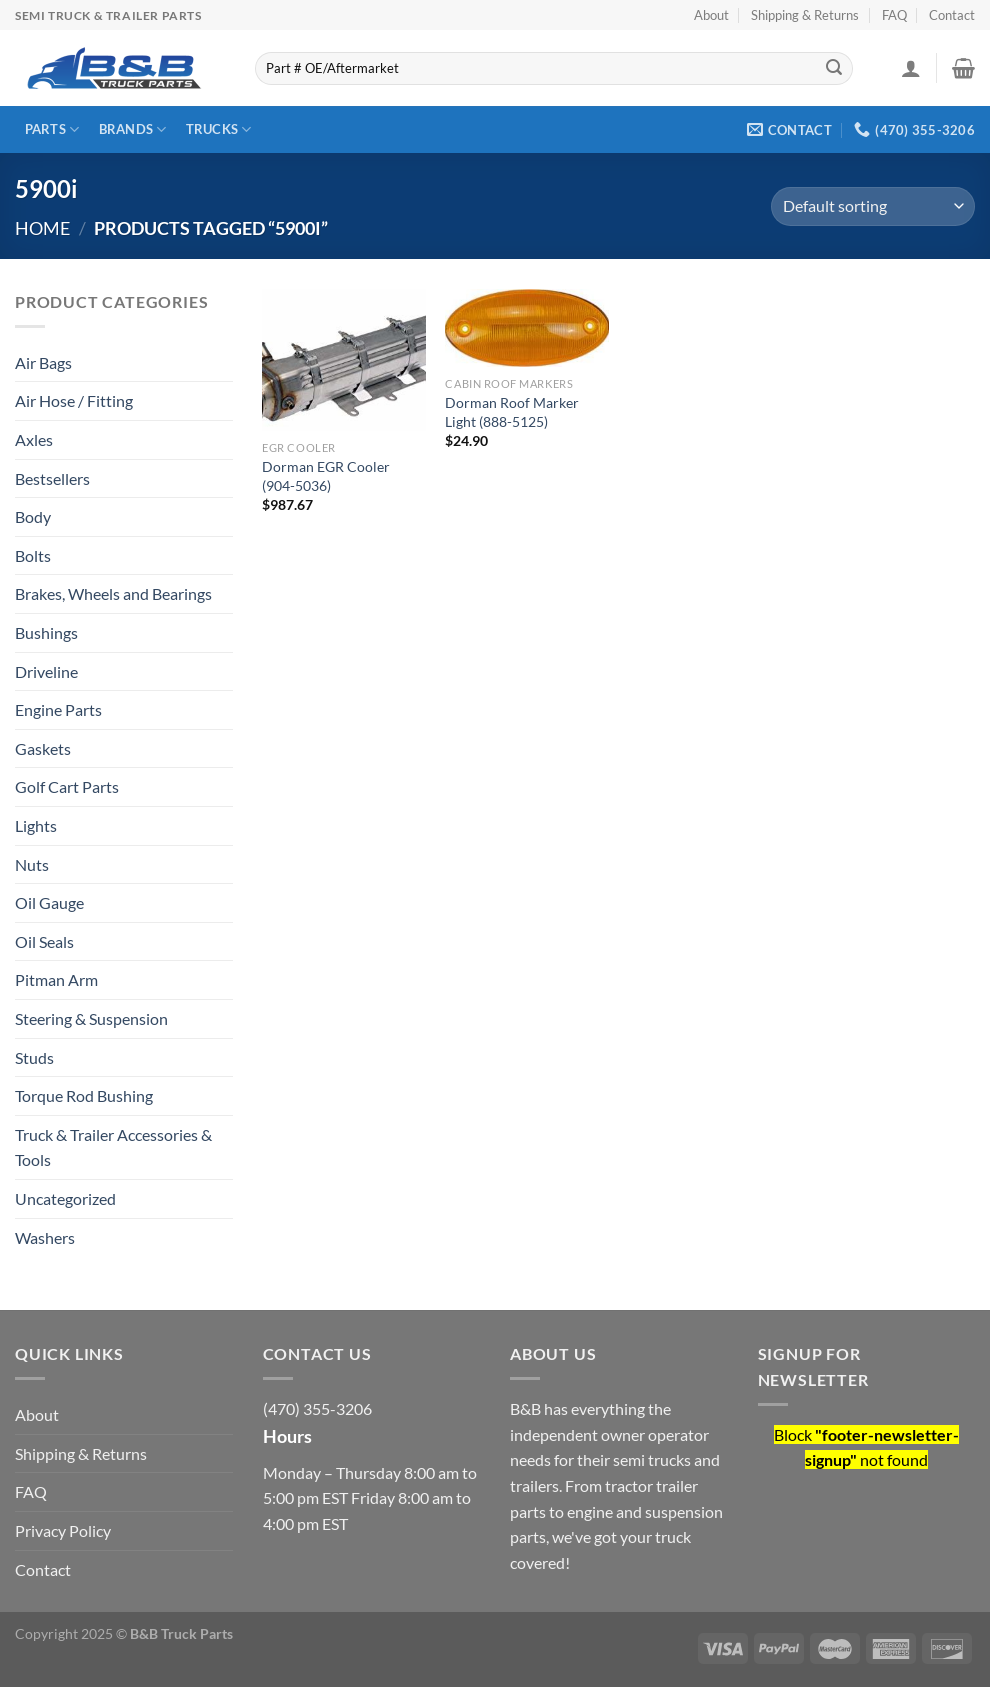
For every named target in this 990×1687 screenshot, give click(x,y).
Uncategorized (65, 1198)
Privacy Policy (63, 1530)
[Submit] (834, 69)
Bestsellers (52, 478)
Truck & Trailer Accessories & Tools (113, 1147)
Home (42, 228)
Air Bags (43, 362)
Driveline (46, 671)
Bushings (46, 632)
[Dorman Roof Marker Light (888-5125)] (527, 328)
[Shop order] (873, 206)
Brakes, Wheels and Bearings (113, 593)
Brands (133, 129)
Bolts (33, 555)
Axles (34, 439)
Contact (952, 15)
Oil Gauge (49, 902)
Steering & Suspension (91, 1018)
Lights (36, 825)
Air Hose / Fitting (74, 400)
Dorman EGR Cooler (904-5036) (326, 476)
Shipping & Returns (805, 15)
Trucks (219, 129)
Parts (52, 129)
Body (33, 516)
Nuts (32, 864)
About (711, 15)
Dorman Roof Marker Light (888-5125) (512, 412)
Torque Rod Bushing (84, 1095)
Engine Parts (58, 709)
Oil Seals (44, 941)
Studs (34, 1057)
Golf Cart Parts (67, 786)
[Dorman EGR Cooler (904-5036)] (344, 360)
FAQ (894, 15)
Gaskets (43, 748)
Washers (45, 1237)
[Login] (911, 68)
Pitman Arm (56, 979)
